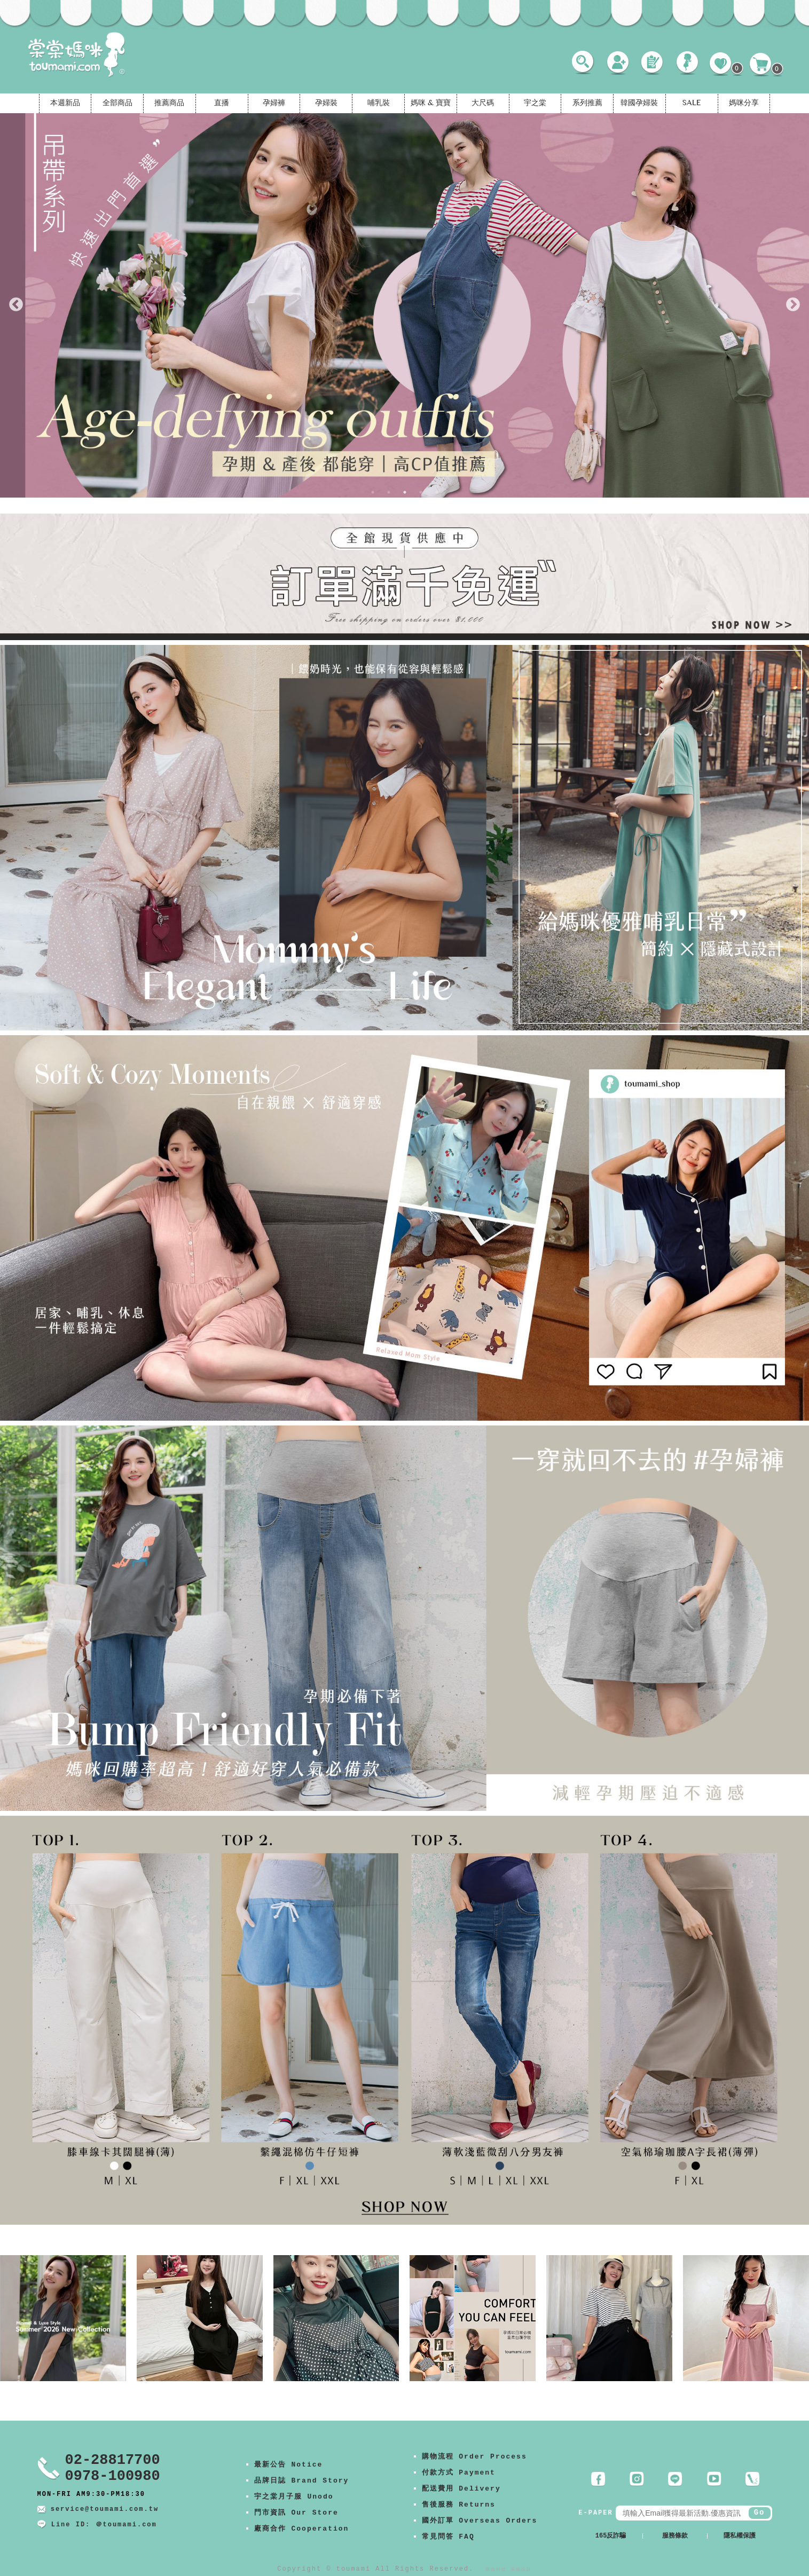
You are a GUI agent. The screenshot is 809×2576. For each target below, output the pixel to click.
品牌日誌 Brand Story (301, 2481)
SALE (691, 103)
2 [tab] (388, 492)
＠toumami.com (126, 2524)
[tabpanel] (404, 305)
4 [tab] (420, 492)
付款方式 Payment (459, 2473)
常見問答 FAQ (448, 2537)
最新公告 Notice (288, 2465)
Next (793, 305)
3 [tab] (404, 492)
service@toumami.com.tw (105, 2509)
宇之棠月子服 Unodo (294, 2497)
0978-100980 (112, 2476)
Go (759, 2512)
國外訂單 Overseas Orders (480, 2521)
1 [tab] (372, 492)
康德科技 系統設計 (508, 2569)
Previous (16, 305)
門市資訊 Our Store (296, 2513)
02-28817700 (112, 2460)
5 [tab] (436, 492)
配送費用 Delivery (461, 2489)
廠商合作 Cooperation (301, 2529)
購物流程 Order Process (474, 2457)
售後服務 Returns (459, 2505)
